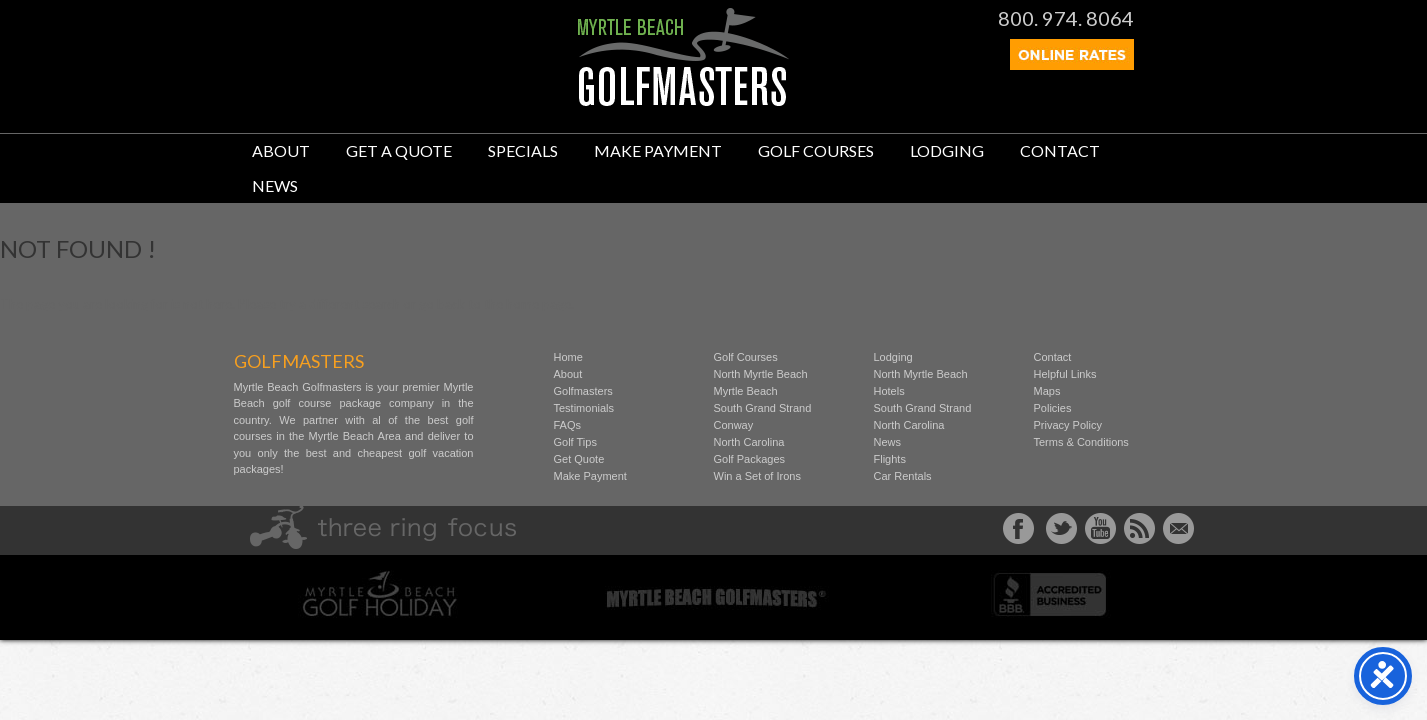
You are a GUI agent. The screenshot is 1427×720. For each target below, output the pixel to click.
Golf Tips (575, 442)
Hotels (889, 391)
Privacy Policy (1068, 425)
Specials (523, 150)
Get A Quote (399, 150)
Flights (890, 459)
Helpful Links (1065, 374)
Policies (1053, 408)
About (281, 150)
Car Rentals (903, 476)
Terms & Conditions (1081, 442)
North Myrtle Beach (761, 374)
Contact (1060, 150)
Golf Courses (816, 150)
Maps (1047, 391)
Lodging (947, 150)
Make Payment (658, 150)
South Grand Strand (763, 408)
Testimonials (584, 408)
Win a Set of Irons (757, 476)
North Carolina (749, 442)
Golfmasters (583, 391)
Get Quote (579, 459)
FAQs (568, 425)
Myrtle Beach (746, 391)
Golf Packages (750, 459)
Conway (734, 425)
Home (568, 357)
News (275, 185)
